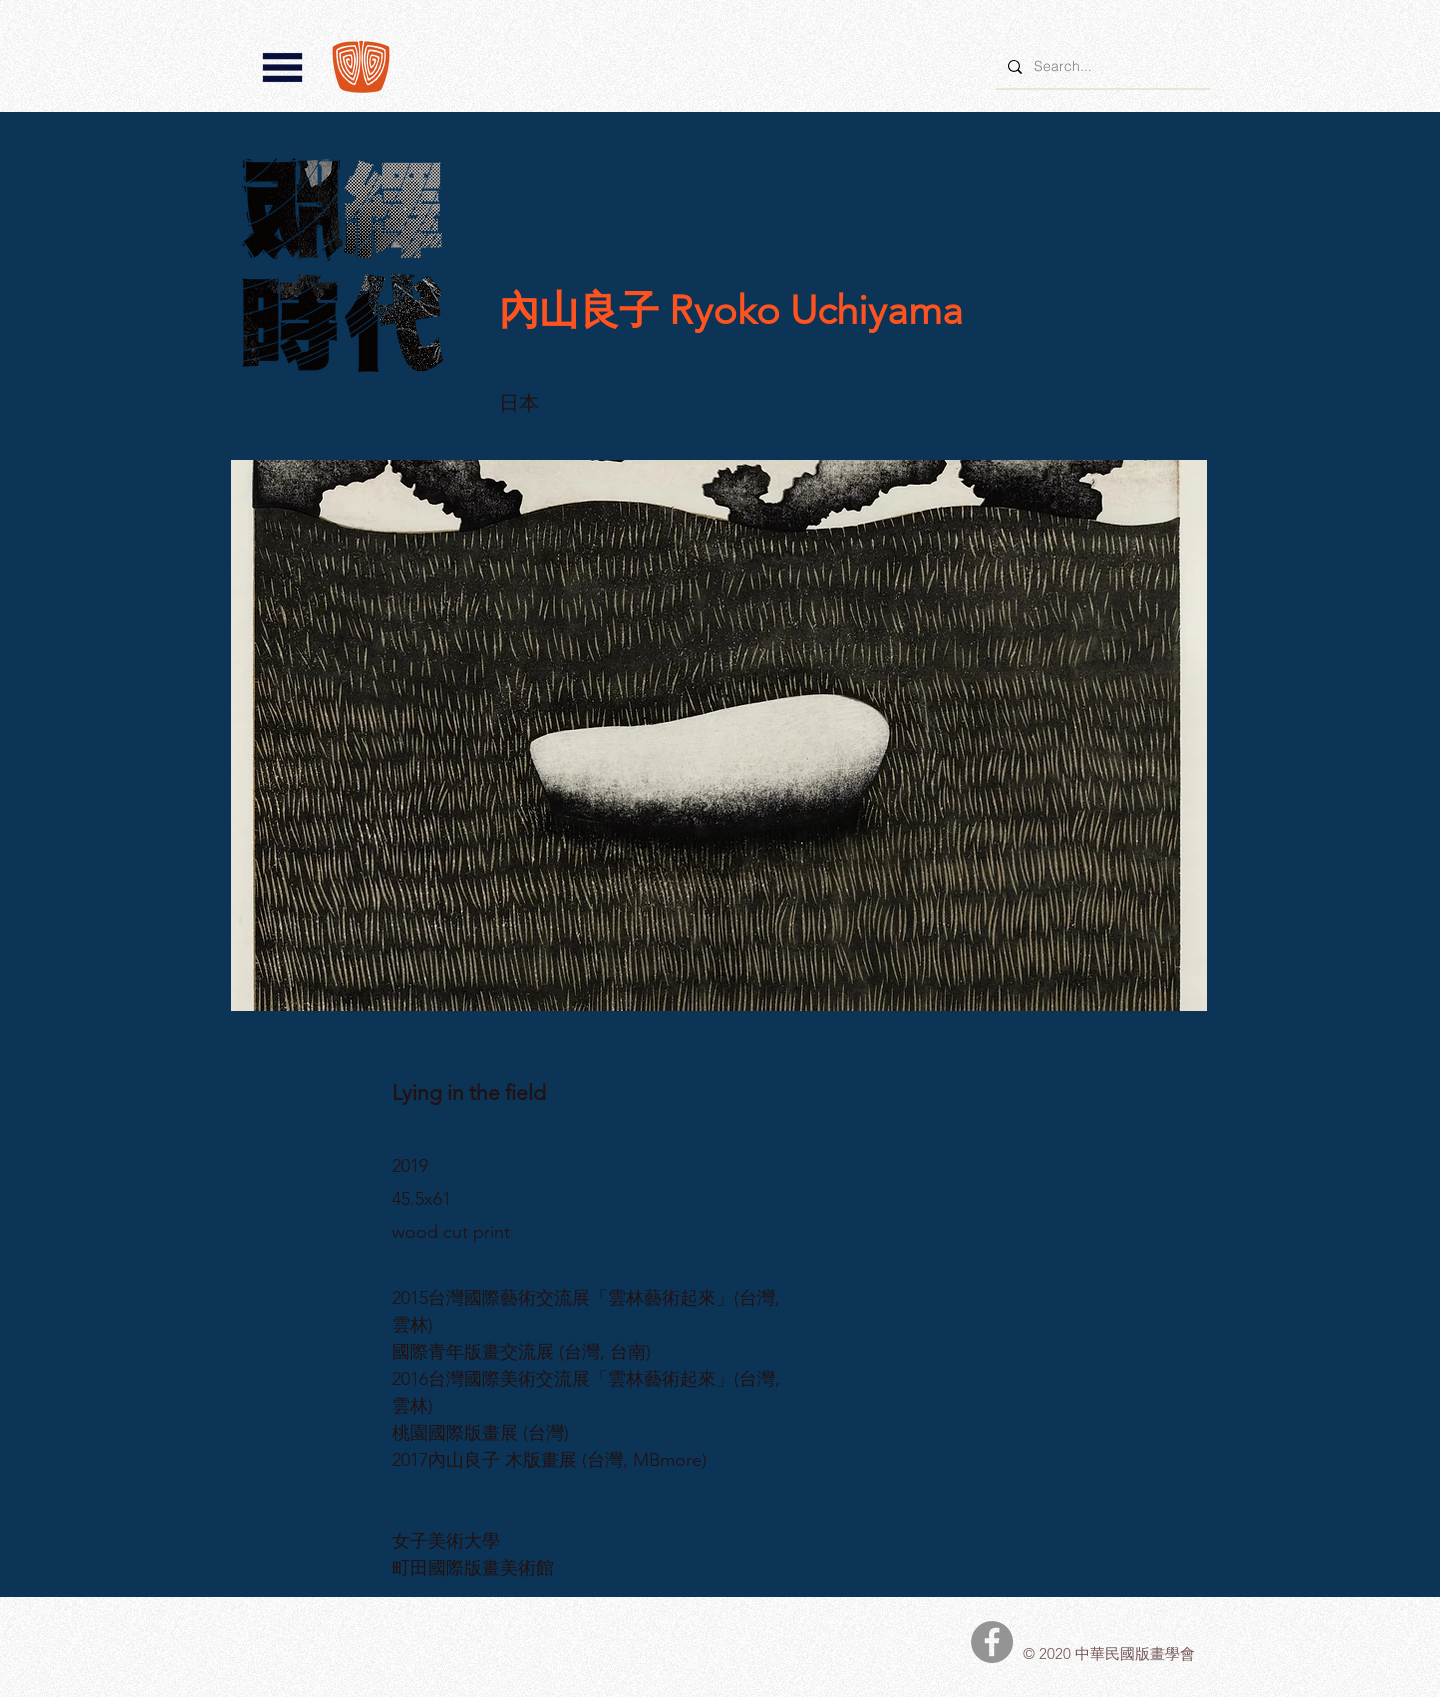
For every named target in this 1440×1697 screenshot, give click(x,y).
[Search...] (1101, 66)
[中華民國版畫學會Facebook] (992, 1642)
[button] (282, 67)
